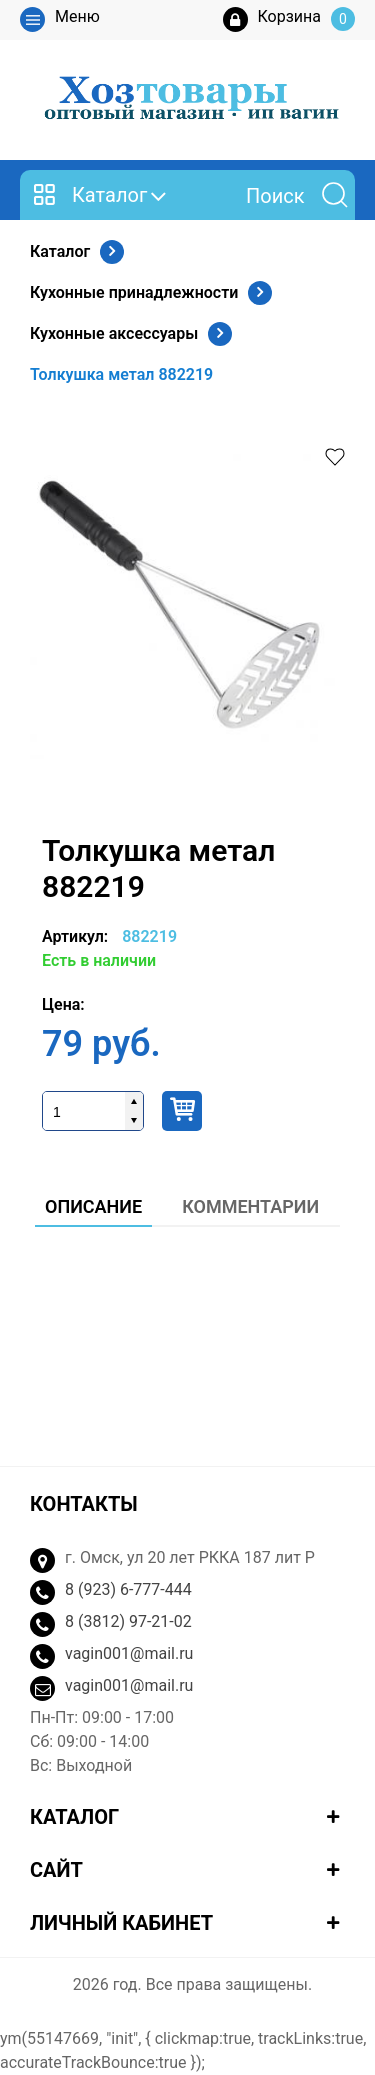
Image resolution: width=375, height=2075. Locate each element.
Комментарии (250, 1206)
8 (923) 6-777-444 (128, 1589)
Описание (93, 1206)
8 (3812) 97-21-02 (128, 1621)
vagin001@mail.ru (129, 1653)
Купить (182, 1111)
